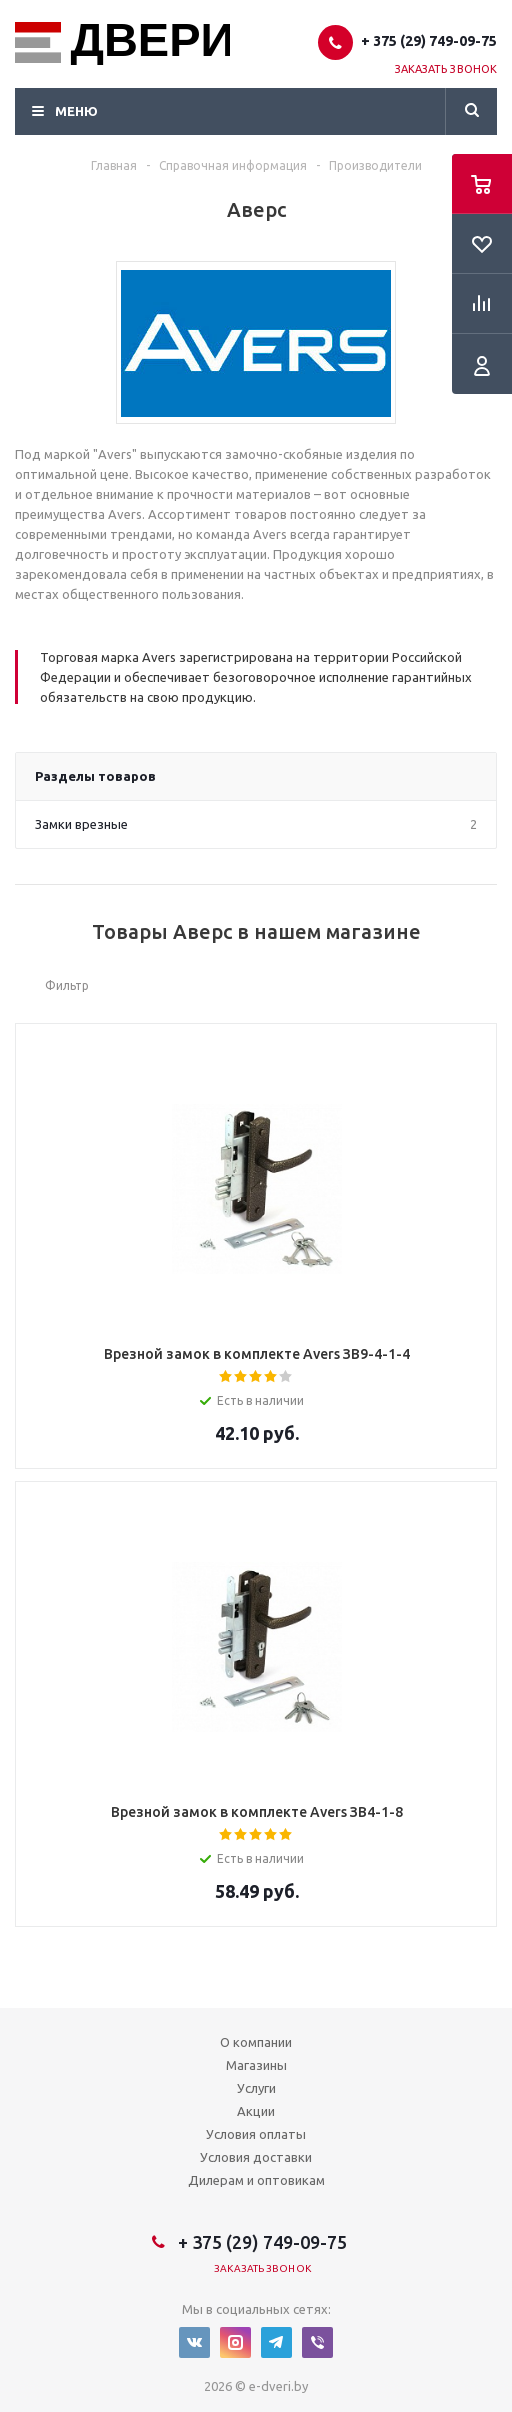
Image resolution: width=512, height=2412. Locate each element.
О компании (256, 2042)
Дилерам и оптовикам (256, 2180)
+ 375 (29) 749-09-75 (429, 41)
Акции (256, 2111)
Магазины (256, 2065)
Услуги (256, 2088)
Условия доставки (256, 2157)
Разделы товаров (95, 776)
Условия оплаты (256, 2134)
